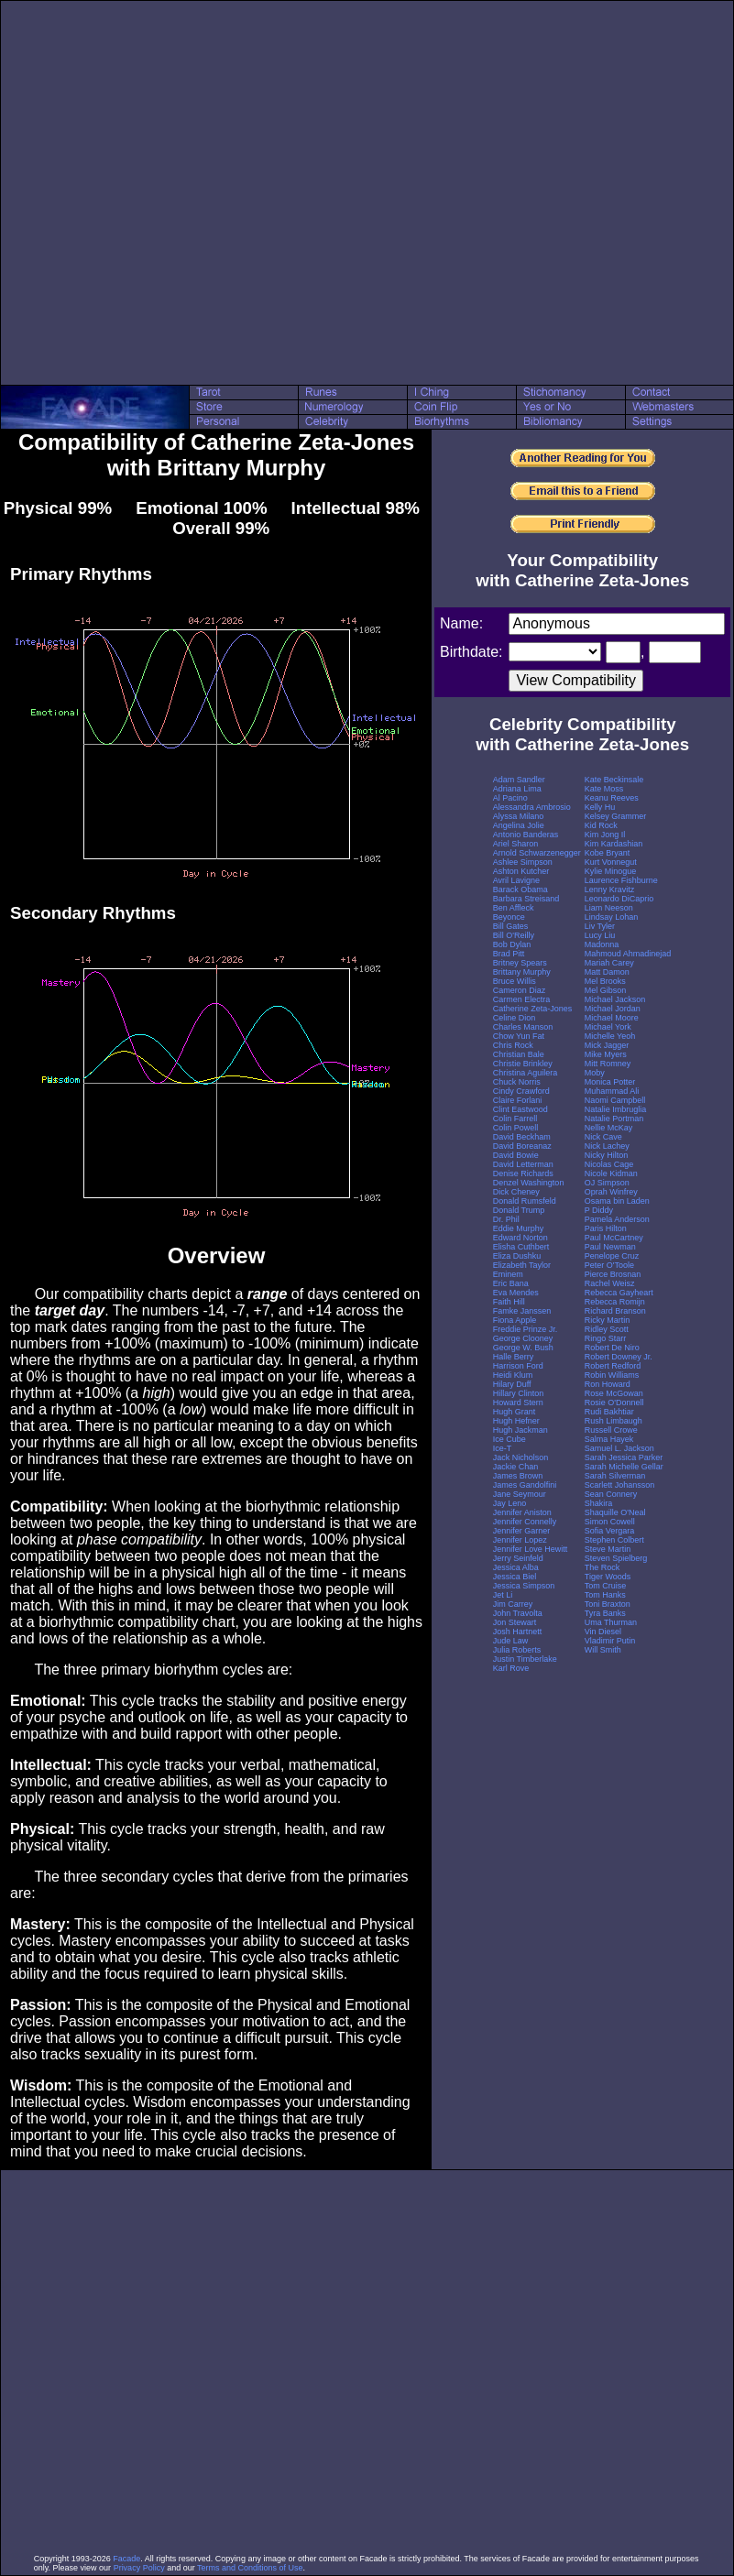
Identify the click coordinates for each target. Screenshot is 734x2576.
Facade (126, 2558)
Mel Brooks (605, 981)
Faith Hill (509, 1301)
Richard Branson (615, 1310)
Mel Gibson (606, 990)
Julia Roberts (517, 1649)
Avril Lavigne (516, 880)
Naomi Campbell (615, 1100)
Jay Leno (510, 1503)
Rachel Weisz (610, 1283)
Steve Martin (608, 1549)
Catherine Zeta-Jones (533, 1008)
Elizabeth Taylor (522, 1265)
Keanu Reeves (612, 797)
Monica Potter (610, 1081)
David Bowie (516, 1155)
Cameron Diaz (519, 990)
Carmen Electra (522, 999)
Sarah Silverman (615, 1475)
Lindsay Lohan (612, 917)
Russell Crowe (611, 1430)
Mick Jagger (607, 1045)
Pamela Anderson (617, 1219)
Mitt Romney (608, 1063)
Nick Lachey (607, 1146)
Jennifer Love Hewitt (530, 1549)
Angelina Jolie (518, 825)
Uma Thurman (611, 1622)
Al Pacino (510, 797)
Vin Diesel (603, 1631)
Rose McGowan (614, 1393)
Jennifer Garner (522, 1530)
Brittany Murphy (522, 972)
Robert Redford (613, 1365)
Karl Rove (511, 1668)
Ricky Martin (607, 1320)
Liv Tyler (600, 926)
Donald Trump (519, 1210)
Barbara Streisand (526, 898)
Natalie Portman (614, 1118)
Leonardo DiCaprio (619, 898)
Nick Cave (603, 1136)
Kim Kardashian (614, 843)
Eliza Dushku (517, 1256)
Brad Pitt (509, 953)
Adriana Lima (517, 788)
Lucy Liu (600, 935)
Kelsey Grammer (616, 816)
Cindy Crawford (521, 1091)
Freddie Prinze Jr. (525, 1329)
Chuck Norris (517, 1081)
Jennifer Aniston (522, 1512)
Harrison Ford (518, 1365)
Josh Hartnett (517, 1631)
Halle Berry (513, 1356)
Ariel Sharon (516, 843)
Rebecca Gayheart (619, 1292)
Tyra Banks (605, 1613)
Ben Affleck (513, 907)
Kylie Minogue (611, 871)
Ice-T (502, 1448)
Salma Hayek (609, 1439)
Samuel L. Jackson (619, 1448)
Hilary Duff (512, 1384)
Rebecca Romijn (615, 1301)
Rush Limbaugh (613, 1420)
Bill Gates (511, 926)
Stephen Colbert (614, 1540)
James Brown (518, 1475)
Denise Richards (523, 1173)
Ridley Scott (607, 1329)
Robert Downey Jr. (618, 1356)
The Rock (602, 1567)
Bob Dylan (512, 944)
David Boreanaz (522, 1146)
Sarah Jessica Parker (624, 1457)
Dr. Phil (506, 1219)
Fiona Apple (515, 1320)
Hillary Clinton (518, 1393)
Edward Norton (520, 1237)
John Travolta (517, 1613)
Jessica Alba (516, 1567)
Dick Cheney (516, 1191)
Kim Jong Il (605, 834)
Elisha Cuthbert (521, 1246)
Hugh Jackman (520, 1430)
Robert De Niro (612, 1347)
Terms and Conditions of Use (250, 2567)
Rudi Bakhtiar (609, 1411)
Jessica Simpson (524, 1585)
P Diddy (599, 1210)
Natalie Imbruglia (616, 1109)
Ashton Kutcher (521, 871)
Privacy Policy (139, 2567)
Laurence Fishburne (621, 880)
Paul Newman (610, 1246)
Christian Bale (518, 1054)
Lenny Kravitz (610, 889)
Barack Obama (520, 889)
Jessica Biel (515, 1576)
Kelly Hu (600, 807)
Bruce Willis (514, 981)
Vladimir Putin (610, 1640)
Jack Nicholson (521, 1457)
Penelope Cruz (612, 1256)
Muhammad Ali (612, 1091)
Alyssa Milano (518, 816)
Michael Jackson (615, 999)
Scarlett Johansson (620, 1485)
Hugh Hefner (516, 1420)
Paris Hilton (606, 1228)
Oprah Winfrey (611, 1191)
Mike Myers (606, 1054)
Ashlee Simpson (523, 862)
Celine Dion (514, 1017)
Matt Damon (607, 972)
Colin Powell (516, 1127)
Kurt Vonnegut (611, 862)
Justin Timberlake (525, 1659)
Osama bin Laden (617, 1201)
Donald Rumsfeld (524, 1201)
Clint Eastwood (520, 1109)
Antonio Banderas (526, 834)
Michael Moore (612, 1017)
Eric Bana (511, 1283)
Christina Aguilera (525, 1072)
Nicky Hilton (607, 1155)
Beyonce (509, 917)
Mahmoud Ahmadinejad (628, 953)
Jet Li (503, 1594)
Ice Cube (509, 1439)
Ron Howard (607, 1384)
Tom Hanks (605, 1594)
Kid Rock (601, 825)
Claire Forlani (517, 1100)
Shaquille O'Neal (615, 1512)
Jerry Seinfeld (518, 1558)
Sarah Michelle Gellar (624, 1466)
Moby (595, 1072)
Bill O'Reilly (513, 935)
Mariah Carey (609, 962)
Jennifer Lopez (520, 1540)
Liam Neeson (609, 907)
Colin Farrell (515, 1118)
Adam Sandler (519, 779)
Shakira (599, 1503)
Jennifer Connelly (525, 1521)
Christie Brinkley (523, 1063)
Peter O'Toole (609, 1265)
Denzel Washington (528, 1182)
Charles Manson (523, 1026)
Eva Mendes (516, 1292)
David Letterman (523, 1164)
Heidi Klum (513, 1375)
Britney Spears (520, 962)
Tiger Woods (608, 1576)
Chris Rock (513, 1045)
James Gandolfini (525, 1485)
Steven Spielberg (616, 1558)
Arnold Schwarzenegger (537, 852)
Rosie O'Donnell (614, 1402)
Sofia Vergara (610, 1530)
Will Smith (603, 1649)
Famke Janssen (522, 1310)
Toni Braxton (607, 1604)
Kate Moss (604, 788)
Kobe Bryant (607, 852)
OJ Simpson (607, 1182)
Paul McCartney (614, 1237)
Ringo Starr (606, 1338)
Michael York (608, 1026)
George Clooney (523, 1338)
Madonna (602, 944)
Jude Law (511, 1640)
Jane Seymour (519, 1494)
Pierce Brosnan (613, 1274)
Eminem (508, 1274)
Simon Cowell (610, 1521)
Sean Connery (611, 1494)
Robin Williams (612, 1375)
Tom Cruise (606, 1585)
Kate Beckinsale (614, 779)
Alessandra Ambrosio (532, 807)
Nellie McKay (609, 1127)
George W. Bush (523, 1347)
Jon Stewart (515, 1622)
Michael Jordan (613, 1008)
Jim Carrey (513, 1604)
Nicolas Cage (609, 1164)
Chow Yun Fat (518, 1036)
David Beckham (522, 1136)
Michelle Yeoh (610, 1036)
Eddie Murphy (518, 1228)
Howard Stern (518, 1402)
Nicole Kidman (611, 1173)
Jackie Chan (516, 1466)
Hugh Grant (514, 1411)
